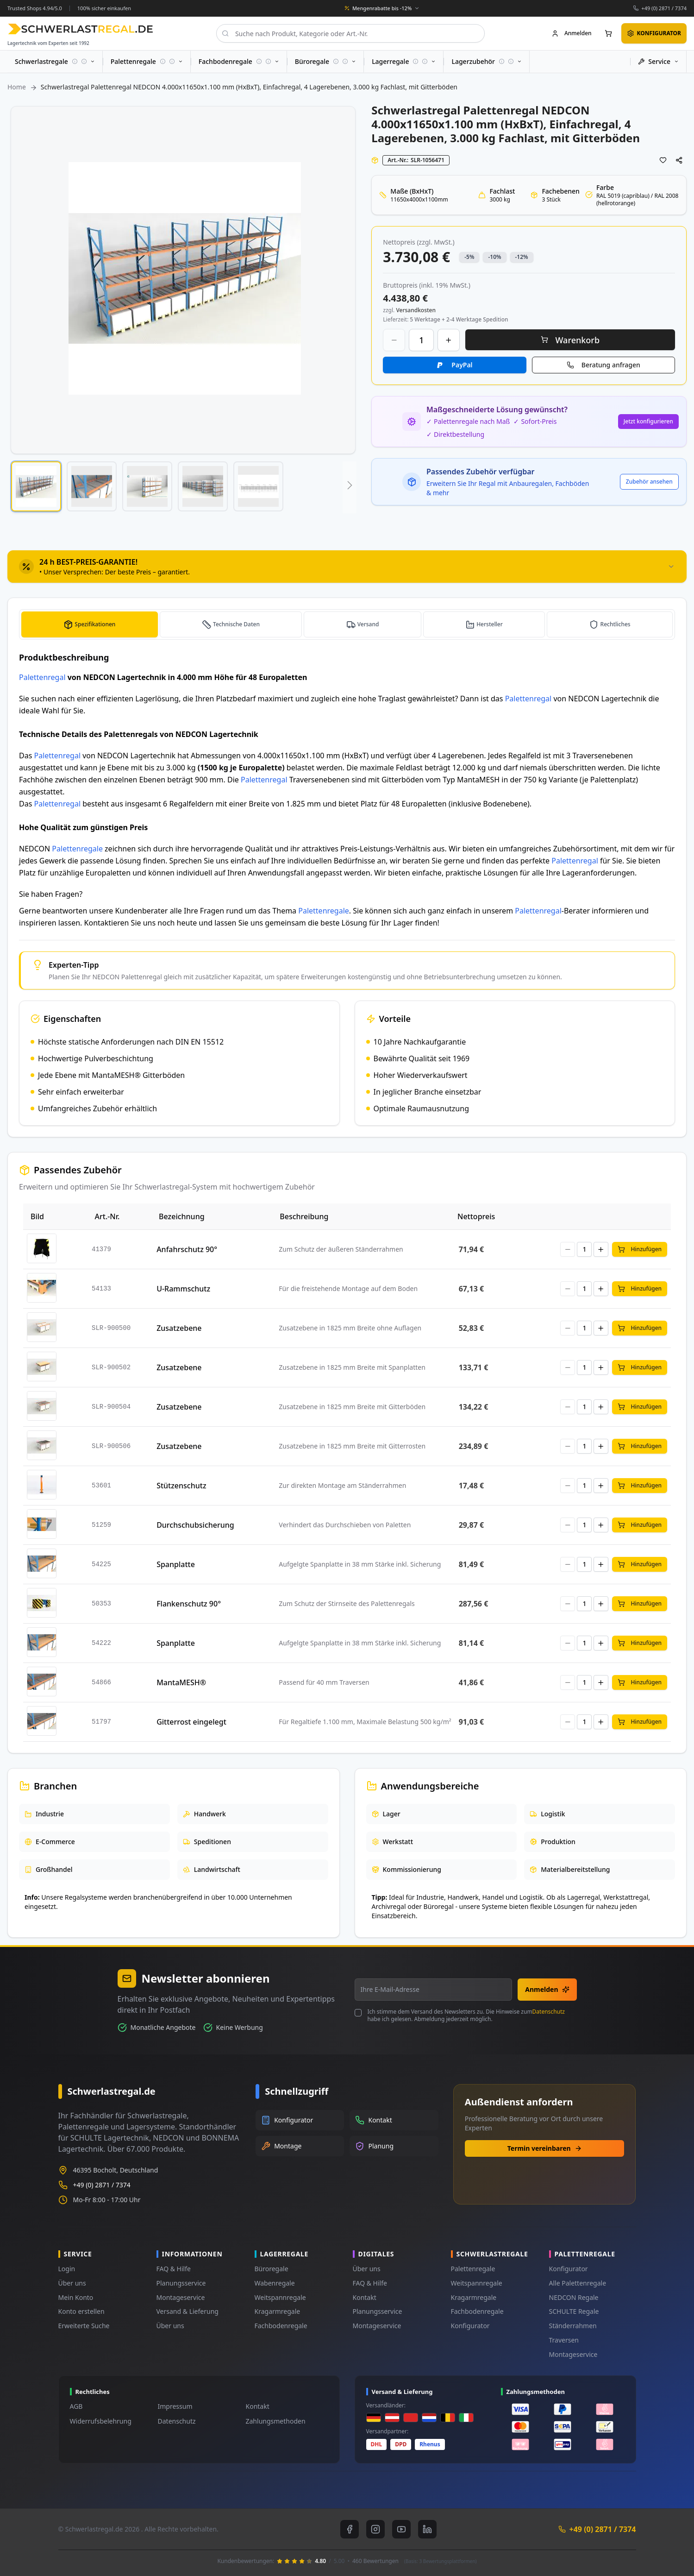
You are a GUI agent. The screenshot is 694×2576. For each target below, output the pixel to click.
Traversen (564, 2340)
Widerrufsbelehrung (100, 2421)
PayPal (461, 364)
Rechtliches (615, 624)
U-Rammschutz (183, 1289)
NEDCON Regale (574, 2297)
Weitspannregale (280, 2297)
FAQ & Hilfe (173, 2268)
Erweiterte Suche (84, 2325)
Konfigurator (470, 2325)
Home (16, 86)
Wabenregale (275, 2283)
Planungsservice (181, 2283)
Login (66, 2268)
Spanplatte (175, 1564)
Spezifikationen (95, 624)
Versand (370, 624)
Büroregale (271, 2268)
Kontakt (364, 2297)
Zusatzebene (178, 1328)
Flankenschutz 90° (188, 1604)
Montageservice (180, 2297)
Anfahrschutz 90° (186, 1249)
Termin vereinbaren (544, 2148)
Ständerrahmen (573, 2325)
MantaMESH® (181, 1682)
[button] (36, 486)
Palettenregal (42, 677)
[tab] (347, 566)
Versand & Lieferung (187, 2311)
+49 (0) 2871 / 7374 (664, 8)
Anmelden (547, 1989)
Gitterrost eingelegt (191, 1722)
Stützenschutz (181, 1485)
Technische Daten (239, 624)
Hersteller (490, 624)
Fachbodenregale (281, 2325)
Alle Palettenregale (577, 2283)
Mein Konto (76, 2297)
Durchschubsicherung (195, 1525)
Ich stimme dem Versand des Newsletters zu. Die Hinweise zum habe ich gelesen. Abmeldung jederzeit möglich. (465, 2015)
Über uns (72, 2283)
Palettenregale (77, 849)
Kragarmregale (277, 2311)
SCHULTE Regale (574, 2311)
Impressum (175, 2406)
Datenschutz (548, 2011)
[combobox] (350, 33)
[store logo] (80, 29)
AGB (76, 2406)
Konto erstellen (81, 2311)
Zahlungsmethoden (276, 2421)
